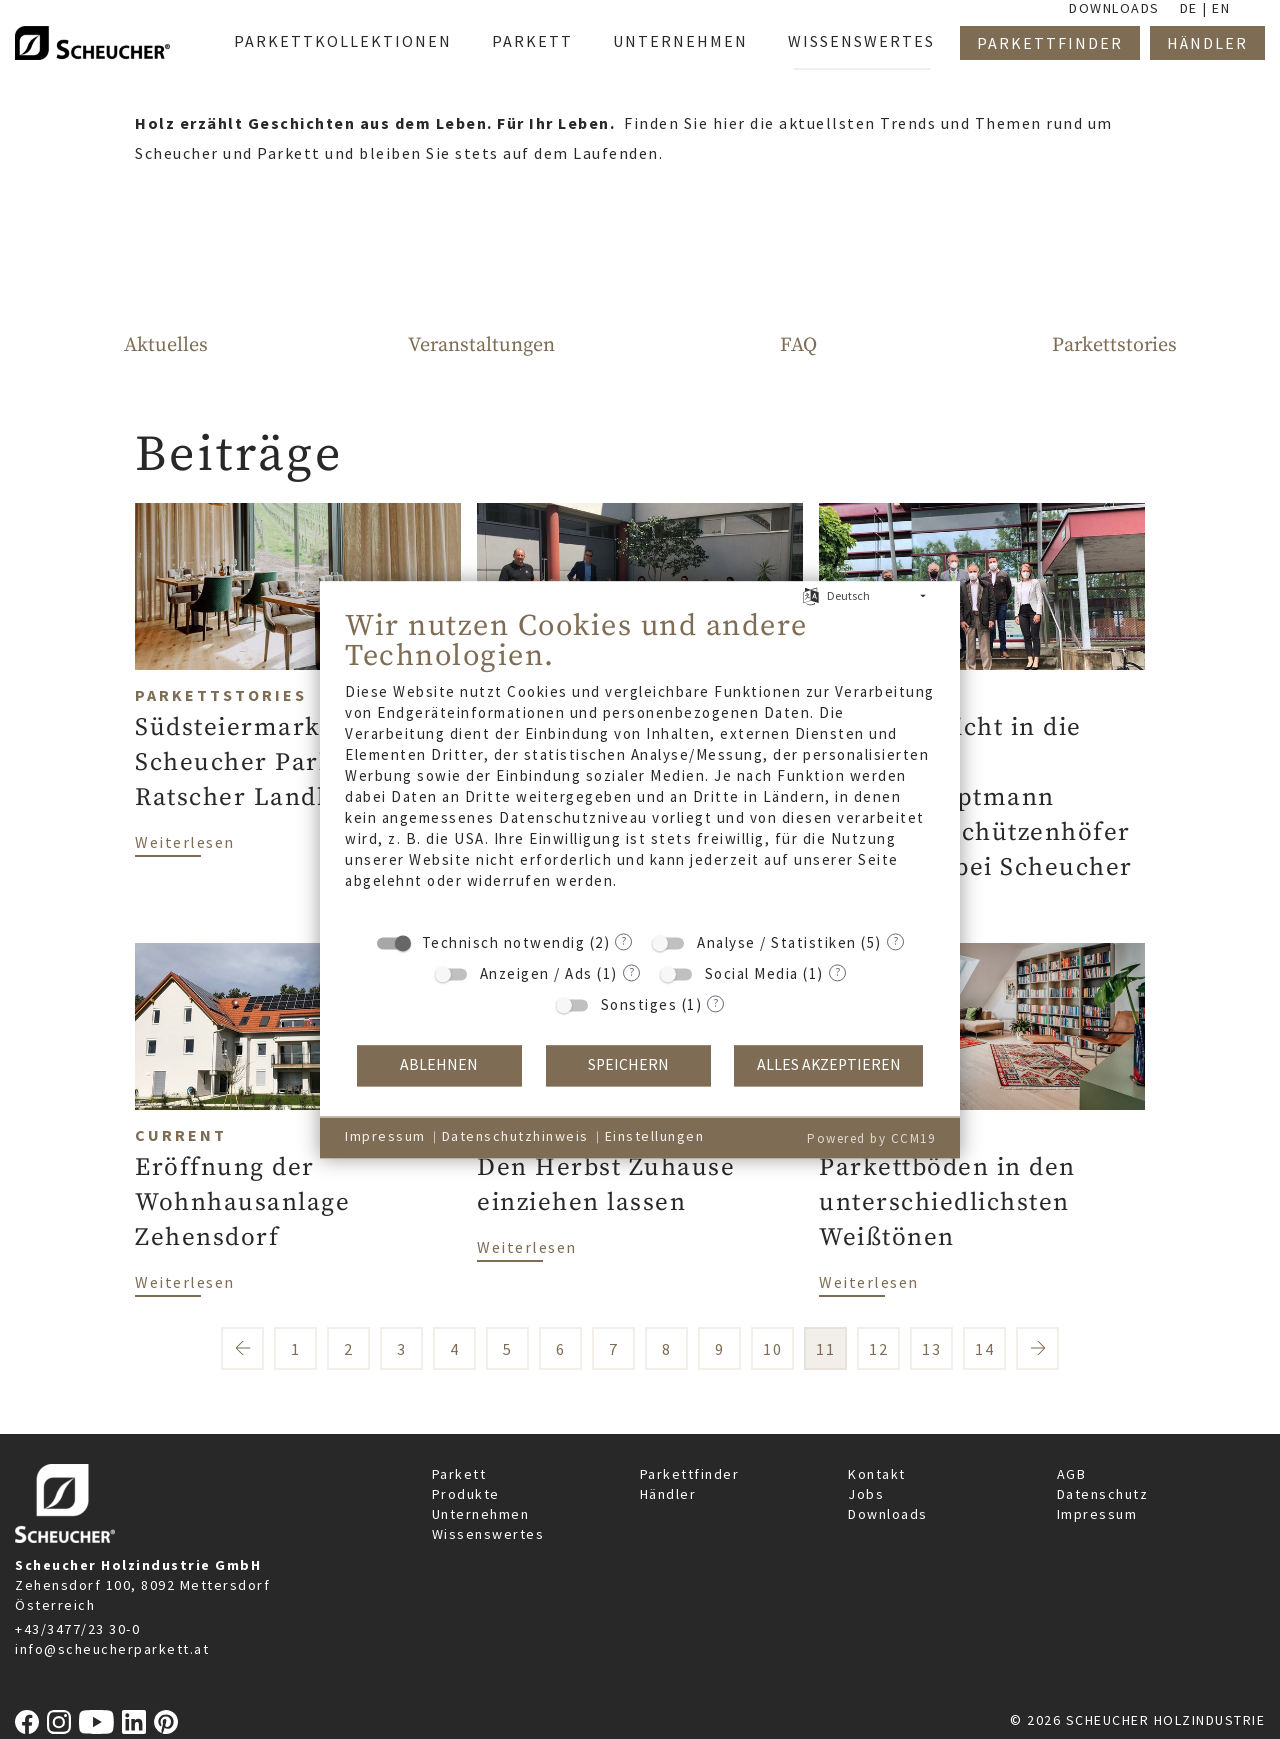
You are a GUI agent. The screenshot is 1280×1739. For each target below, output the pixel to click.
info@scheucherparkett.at (112, 1649)
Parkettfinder (690, 1474)
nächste (1037, 1348)
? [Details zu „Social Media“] (837, 971)
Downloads (888, 1514)
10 (772, 1349)
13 (931, 1349)
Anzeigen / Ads (536, 973)
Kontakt (877, 1474)
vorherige (242, 1348)
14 (984, 1349)
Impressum (1097, 1514)
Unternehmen (481, 1514)
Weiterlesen (185, 841)
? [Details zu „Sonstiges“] (715, 1002)
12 (878, 1349)
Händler (668, 1494)
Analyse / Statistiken (777, 942)
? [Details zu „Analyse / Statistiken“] (895, 940)
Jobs (866, 1494)
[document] (640, 764)
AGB (1072, 1474)
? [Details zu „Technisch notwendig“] (623, 940)
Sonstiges (639, 1004)
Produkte (466, 1494)
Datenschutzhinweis (515, 1137)
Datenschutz (1103, 1494)
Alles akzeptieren (829, 1065)
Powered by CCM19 (871, 1138)
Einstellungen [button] (655, 1137)
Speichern (628, 1065)
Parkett (459, 1474)
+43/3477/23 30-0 (77, 1629)
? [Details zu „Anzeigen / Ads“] (631, 971)
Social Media (752, 973)
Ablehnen (439, 1065)
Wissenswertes (488, 1534)
